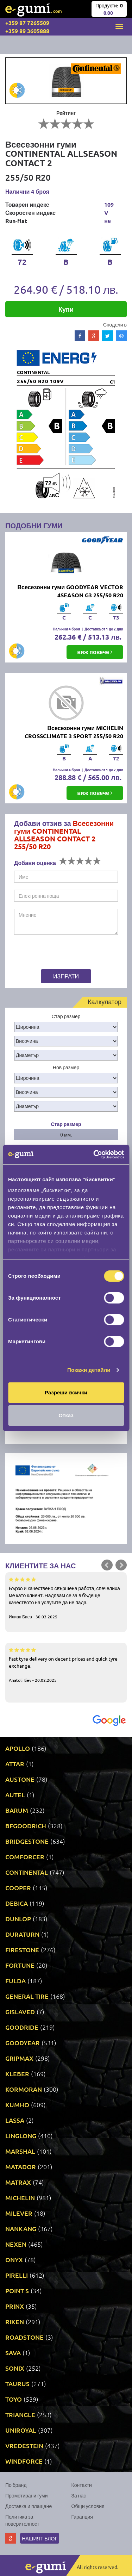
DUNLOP (18, 1919)
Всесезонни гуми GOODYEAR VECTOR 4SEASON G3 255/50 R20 (70, 591)
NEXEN (15, 2244)
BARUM (16, 1810)
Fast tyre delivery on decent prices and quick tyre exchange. (66, 1664)
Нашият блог (39, 2538)
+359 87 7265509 (27, 22)
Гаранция (82, 2516)
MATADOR (20, 2167)
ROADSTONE (24, 2337)
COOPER (18, 1888)
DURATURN (22, 1934)
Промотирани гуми (26, 2495)
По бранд (15, 2485)
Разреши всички (66, 1392)
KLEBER (17, 2074)
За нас (78, 2495)
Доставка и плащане (28, 2506)
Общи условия (88, 2506)
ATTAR (14, 1764)
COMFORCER (24, 1857)
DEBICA (16, 1903)
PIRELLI (16, 2275)
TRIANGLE (20, 2414)
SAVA (13, 2352)
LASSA (14, 2120)
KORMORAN (23, 2089)
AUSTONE (19, 1779)
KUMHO (17, 2105)
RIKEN (14, 2321)
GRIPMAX (19, 2058)
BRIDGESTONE (27, 1841)
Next (121, 1565)
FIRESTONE (22, 1950)
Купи (66, 309)
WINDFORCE (24, 2461)
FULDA (15, 1981)
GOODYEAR (22, 2043)
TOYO (13, 2399)
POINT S (17, 2290)
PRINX (14, 2306)
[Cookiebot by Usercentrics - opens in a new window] (94, 1154)
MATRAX (18, 2182)
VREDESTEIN (24, 2445)
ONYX (14, 2259)
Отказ (66, 1415)
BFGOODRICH (25, 1826)
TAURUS (17, 2383)
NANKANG (20, 2229)
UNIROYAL (20, 2430)
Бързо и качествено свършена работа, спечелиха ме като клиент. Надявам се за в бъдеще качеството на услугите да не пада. (66, 1597)
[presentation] (58, 953)
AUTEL (15, 1795)
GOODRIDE (21, 2027)
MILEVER (18, 2213)
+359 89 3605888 (27, 31)
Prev (107, 1565)
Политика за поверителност (22, 2520)
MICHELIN (20, 2198)
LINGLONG (20, 2136)
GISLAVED (20, 2012)
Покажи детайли (89, 1370)
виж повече (95, 651)
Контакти (81, 2485)
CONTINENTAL (26, 1872)
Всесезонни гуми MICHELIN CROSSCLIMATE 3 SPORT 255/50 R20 (74, 732)
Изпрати (66, 975)
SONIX (14, 2368)
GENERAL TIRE (27, 1996)
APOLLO (17, 1748)
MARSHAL (20, 2151)
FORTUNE (19, 1965)
